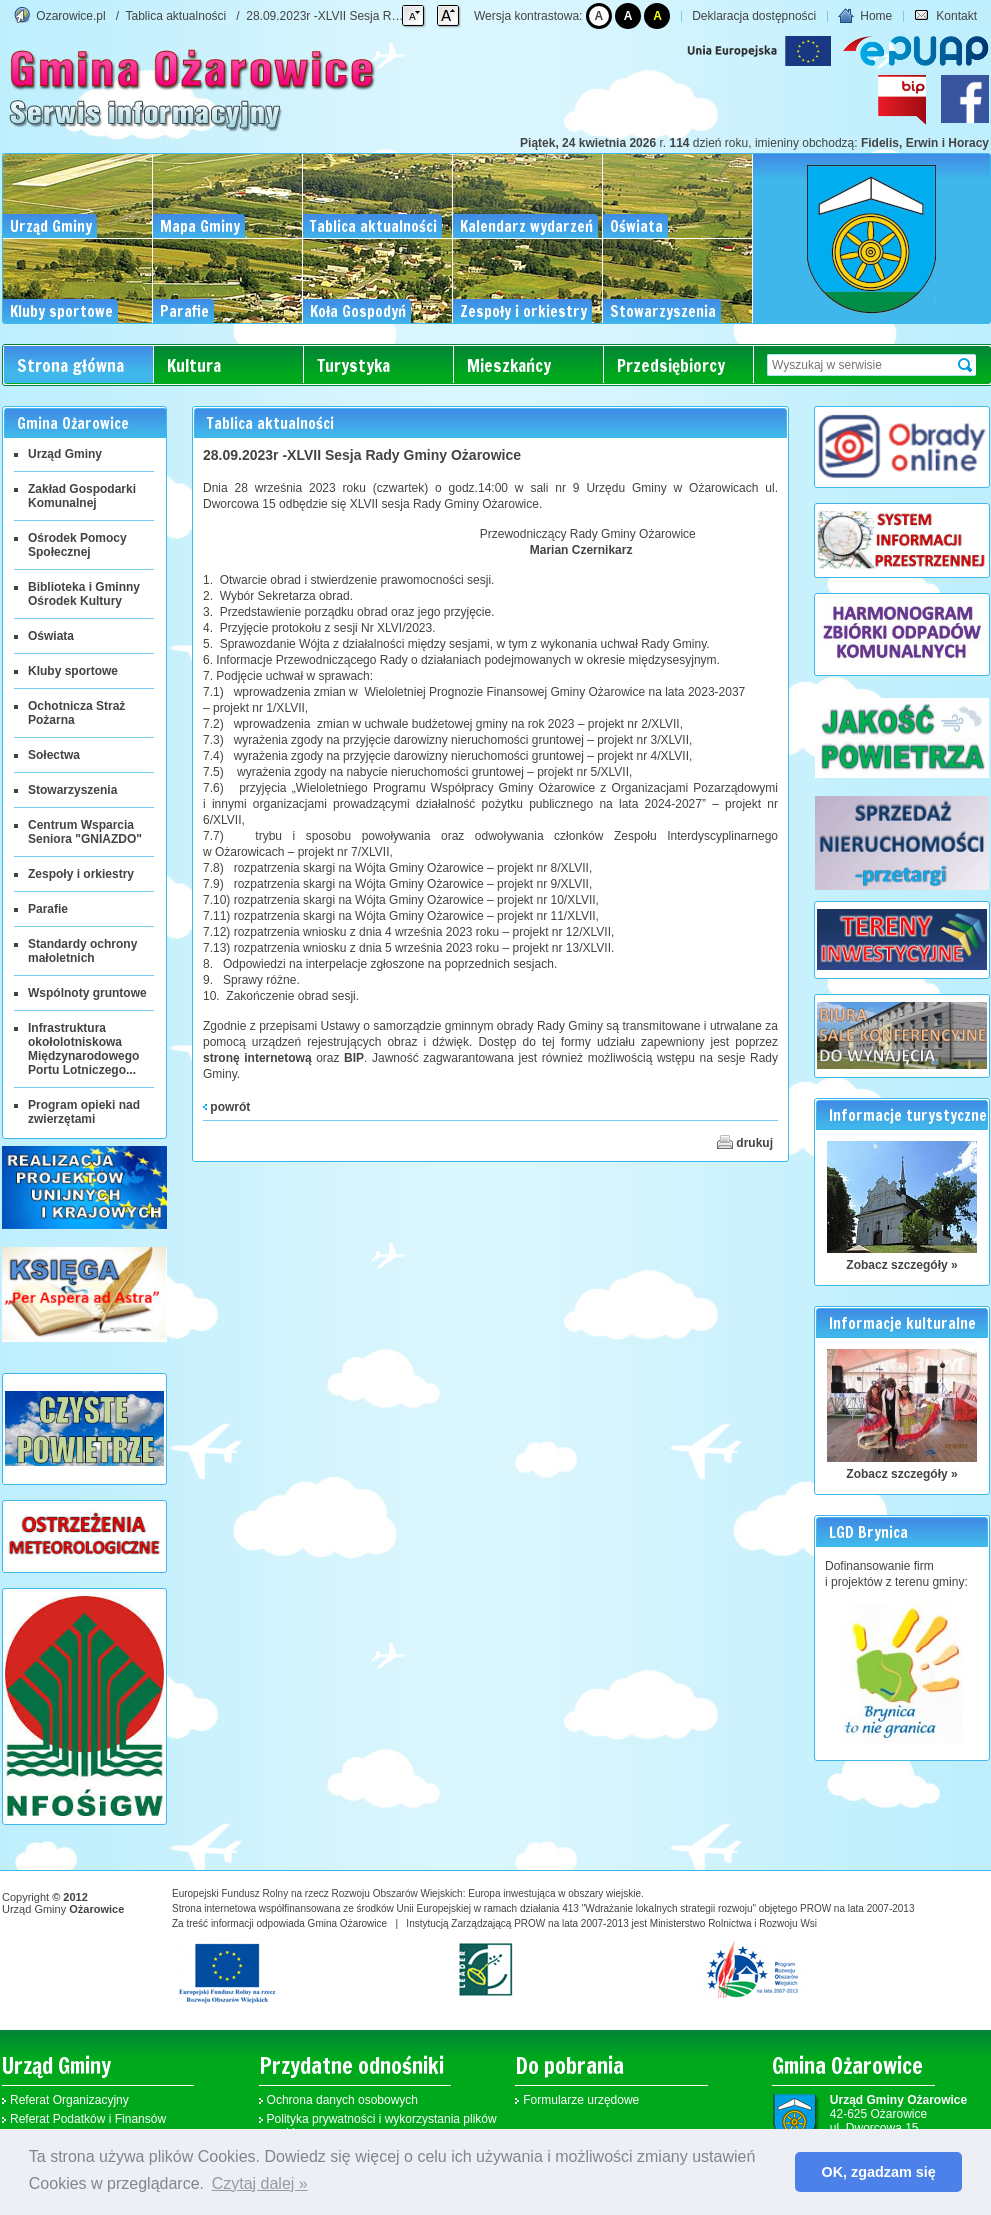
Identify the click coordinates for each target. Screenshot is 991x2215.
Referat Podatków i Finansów (88, 2119)
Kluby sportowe (73, 671)
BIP (354, 1058)
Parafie (48, 909)
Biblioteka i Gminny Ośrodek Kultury (84, 594)
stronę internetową (257, 1058)
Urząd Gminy (65, 454)
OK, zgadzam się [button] (879, 2172)
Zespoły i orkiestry (81, 874)
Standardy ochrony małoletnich (82, 951)
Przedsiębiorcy (671, 365)
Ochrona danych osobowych (342, 2100)
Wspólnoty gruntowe (87, 993)
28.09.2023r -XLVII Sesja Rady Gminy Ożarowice (377, 16)
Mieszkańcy (509, 365)
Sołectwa (54, 755)
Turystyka (353, 365)
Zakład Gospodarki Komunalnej (82, 496)
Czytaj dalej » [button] (260, 2183)
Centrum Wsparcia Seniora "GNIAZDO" (85, 832)
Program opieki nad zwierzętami (84, 1112)
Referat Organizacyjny (69, 2100)
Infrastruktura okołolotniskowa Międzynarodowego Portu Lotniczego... (83, 1049)
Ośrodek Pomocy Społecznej (77, 545)
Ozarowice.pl (70, 16)
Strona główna (70, 365)
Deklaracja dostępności (754, 16)
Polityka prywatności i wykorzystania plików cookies (382, 2126)
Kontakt (945, 16)
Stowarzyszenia (72, 790)
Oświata (51, 636)
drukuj (745, 1142)
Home (865, 16)
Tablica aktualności (176, 16)
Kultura (194, 365)
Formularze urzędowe (581, 2100)
